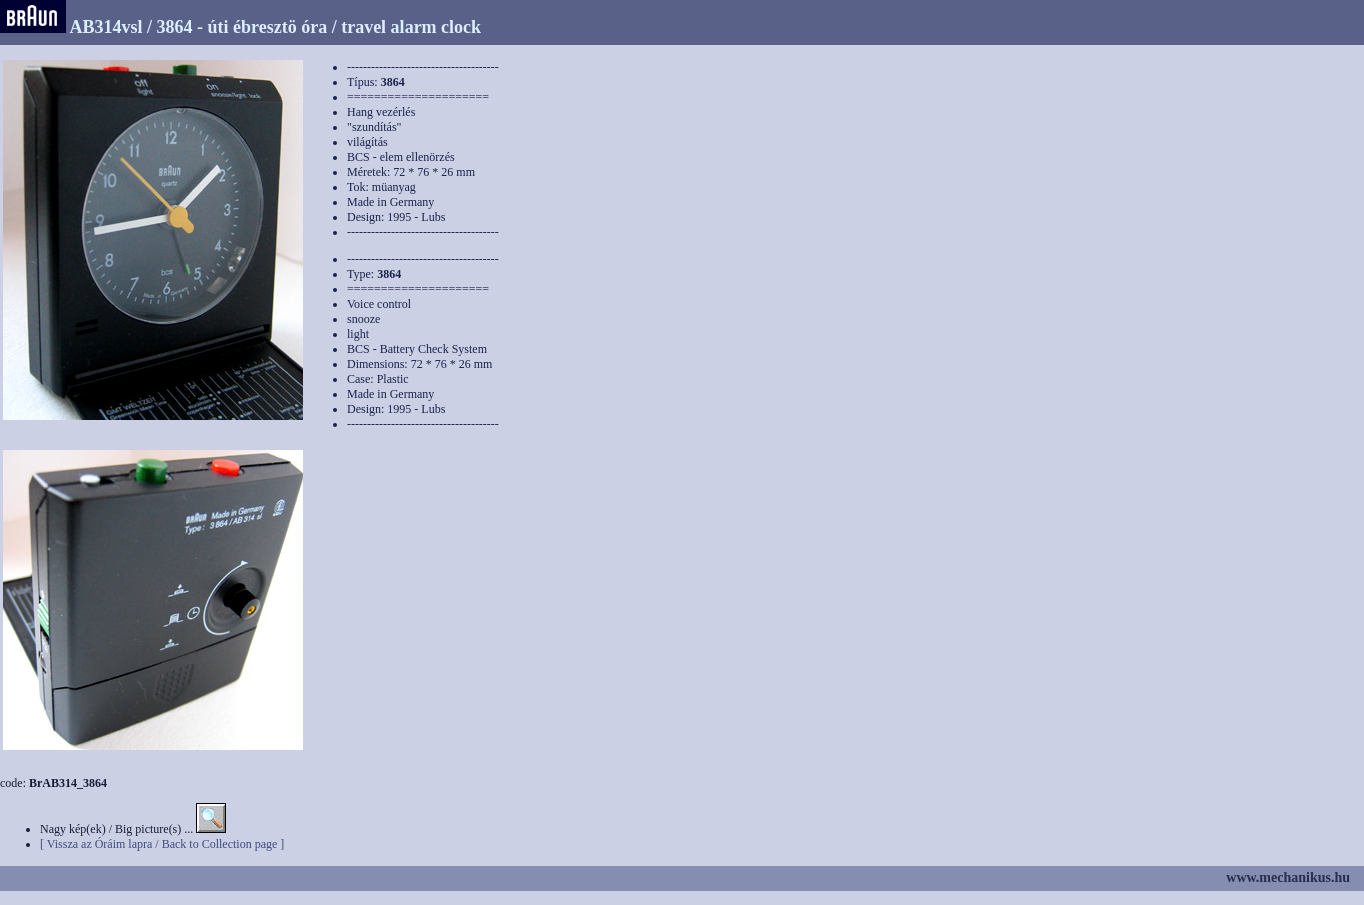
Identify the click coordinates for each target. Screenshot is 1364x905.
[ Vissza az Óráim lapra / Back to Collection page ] (162, 844)
